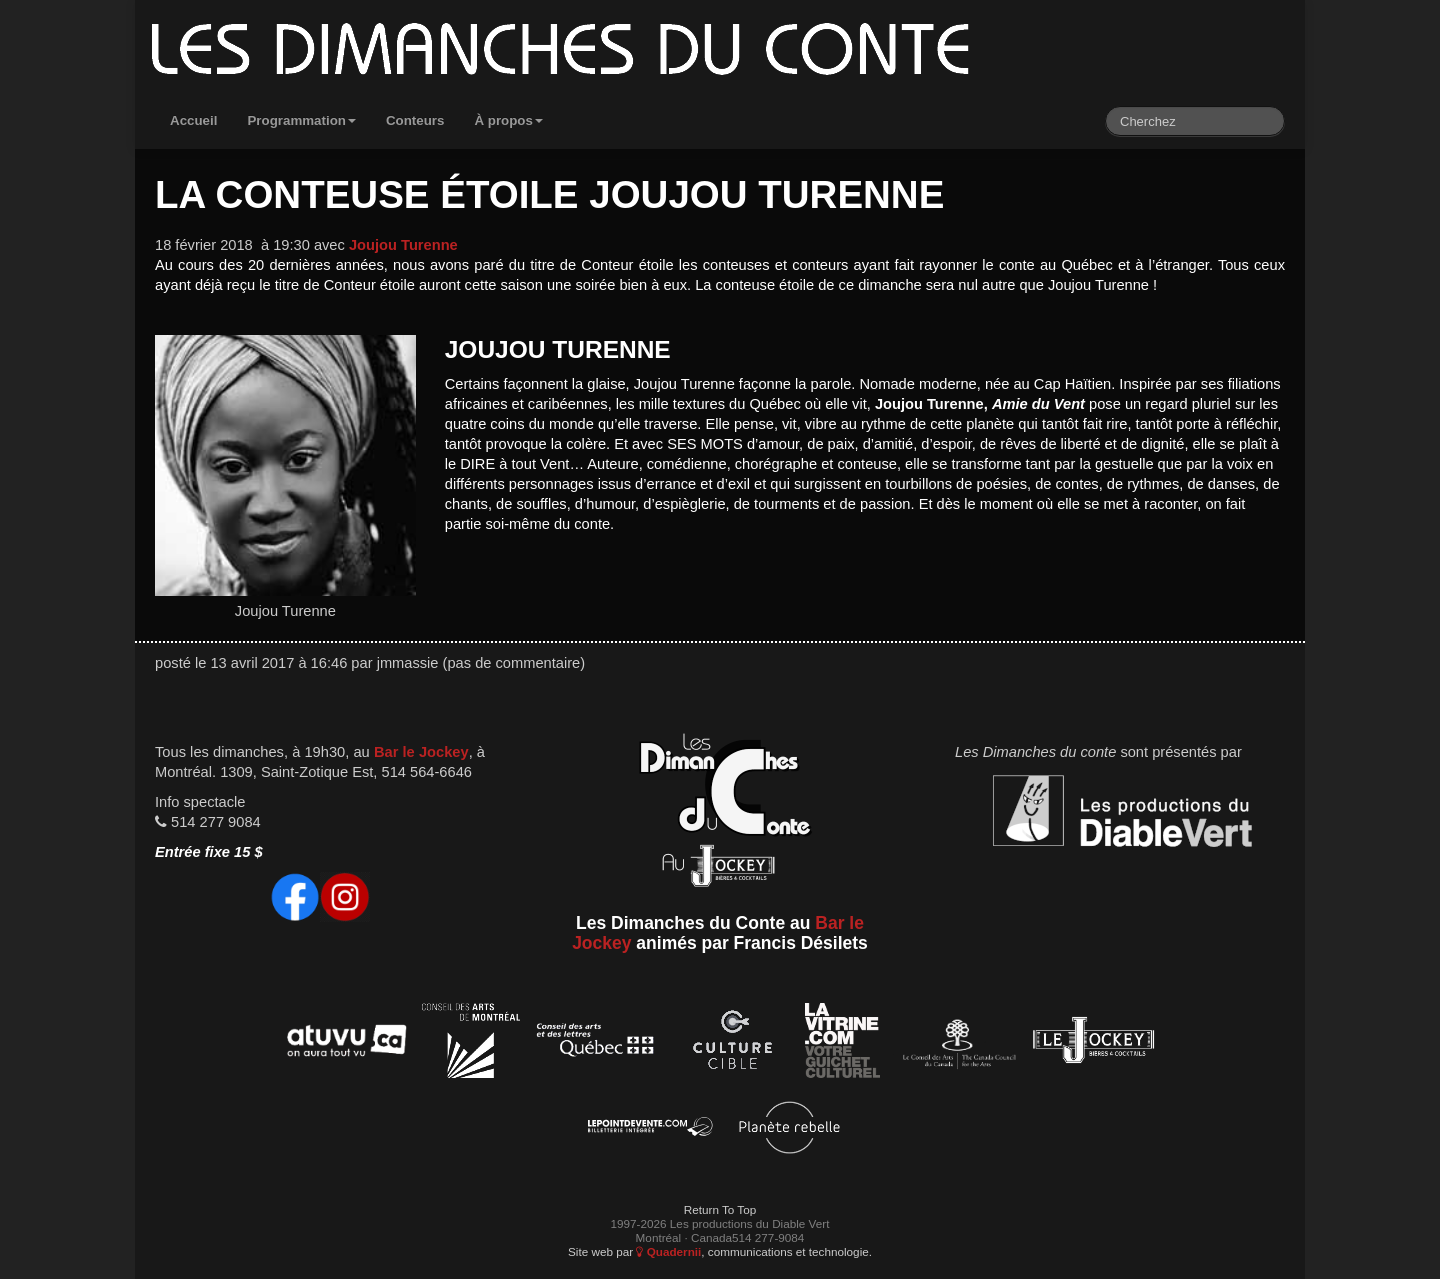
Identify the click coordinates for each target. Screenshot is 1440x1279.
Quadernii (668, 1251)
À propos (508, 120)
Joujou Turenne (403, 245)
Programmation (301, 120)
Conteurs (415, 120)
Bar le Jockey (421, 752)
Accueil (193, 120)
